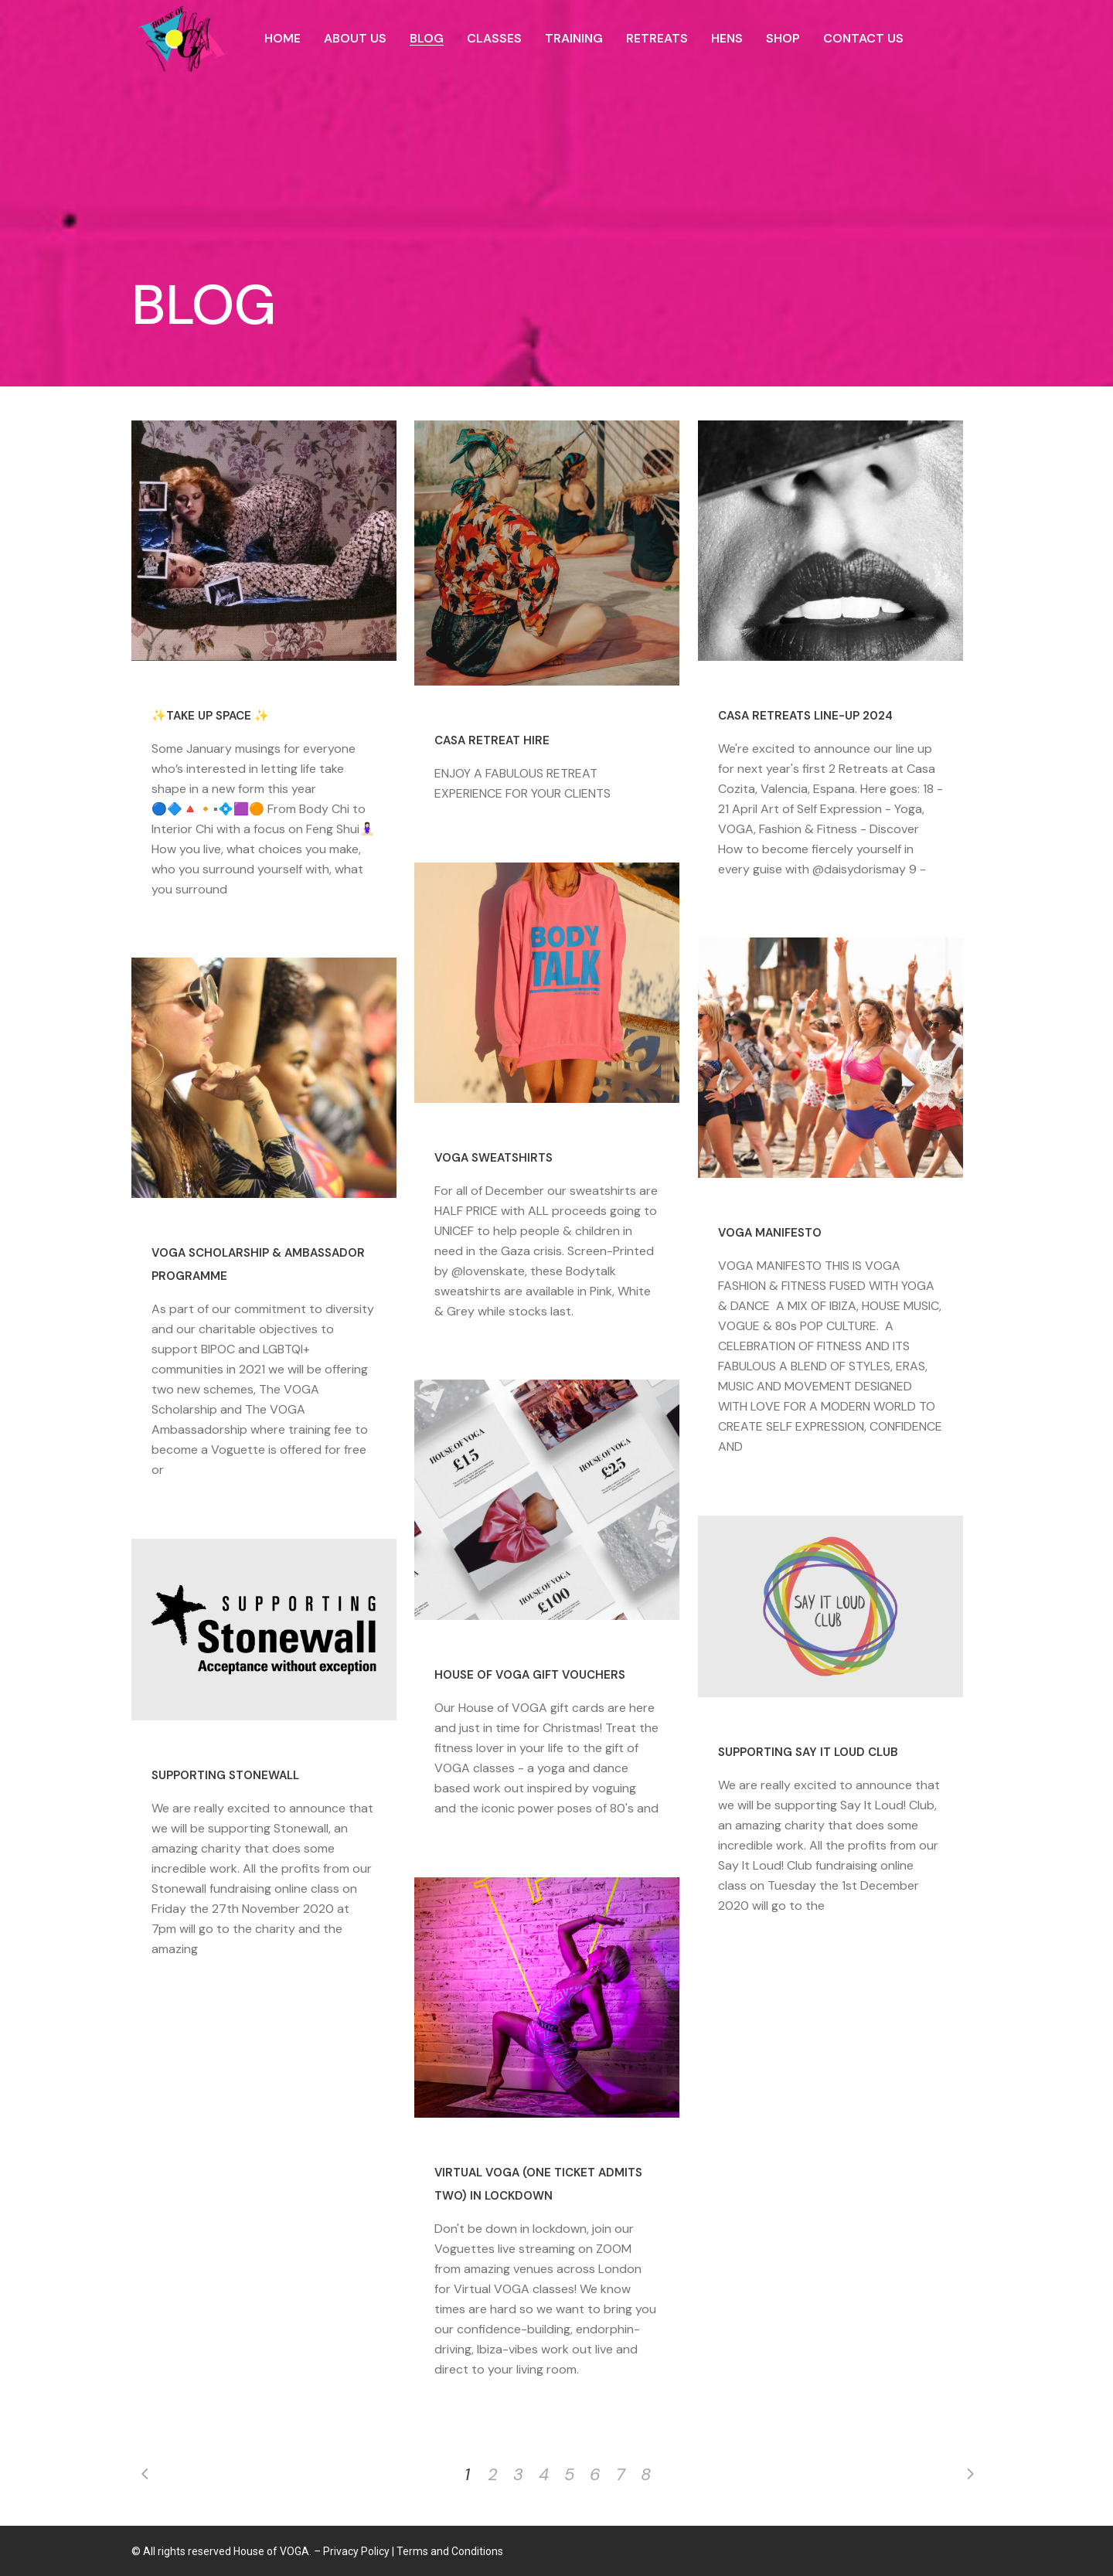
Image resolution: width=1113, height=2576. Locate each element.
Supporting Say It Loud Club (808, 1752)
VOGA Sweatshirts (493, 1157)
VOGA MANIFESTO (770, 1232)
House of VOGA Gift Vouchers (529, 1675)
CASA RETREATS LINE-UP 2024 (805, 715)
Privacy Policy (356, 2551)
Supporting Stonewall (225, 1775)
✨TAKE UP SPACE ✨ (210, 715)
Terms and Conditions (450, 2551)
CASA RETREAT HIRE (492, 740)
